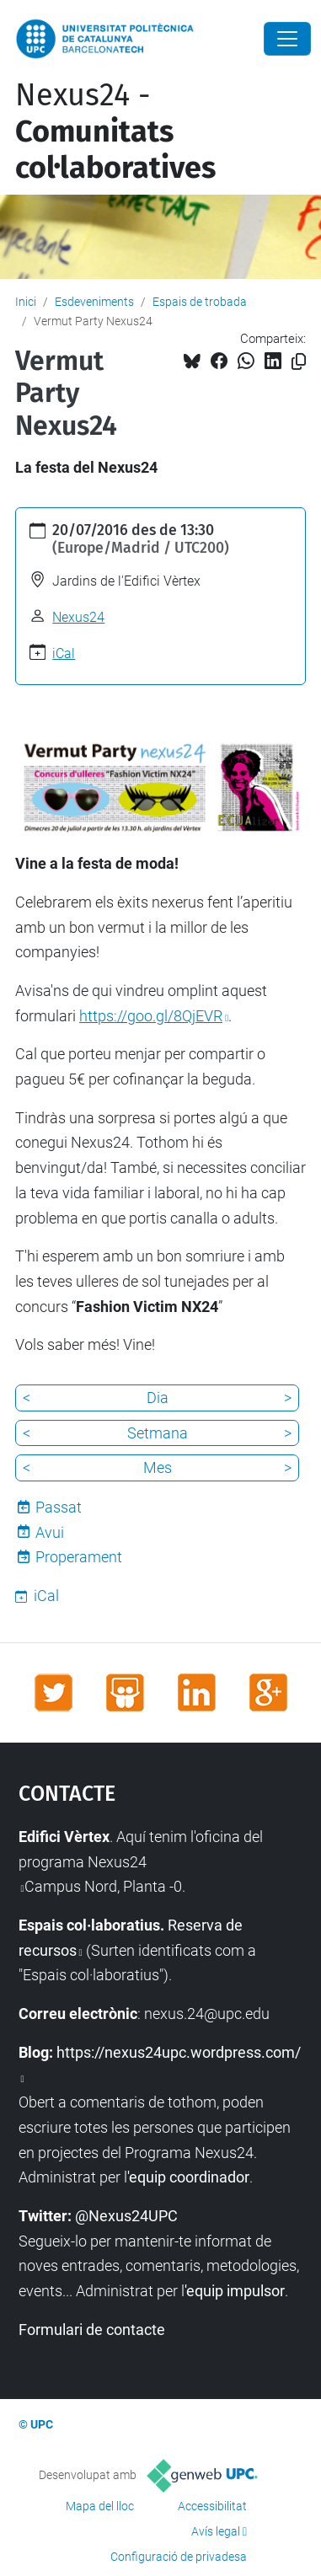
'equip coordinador (188, 2177)
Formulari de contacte (92, 2329)
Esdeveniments (94, 301)
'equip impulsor (235, 2291)
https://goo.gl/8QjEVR (150, 1016)
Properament (78, 1557)
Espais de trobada (199, 301)
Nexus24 (78, 617)
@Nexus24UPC (126, 2216)
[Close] (287, 39)
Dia (158, 1397)
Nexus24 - (115, 131)
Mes (157, 1467)
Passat (58, 1507)
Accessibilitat (212, 2506)
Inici (25, 301)
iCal (63, 653)
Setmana (157, 1433)
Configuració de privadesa (178, 2556)
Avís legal (215, 2531)
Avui (49, 1532)
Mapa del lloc (100, 2506)
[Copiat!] (299, 362)
